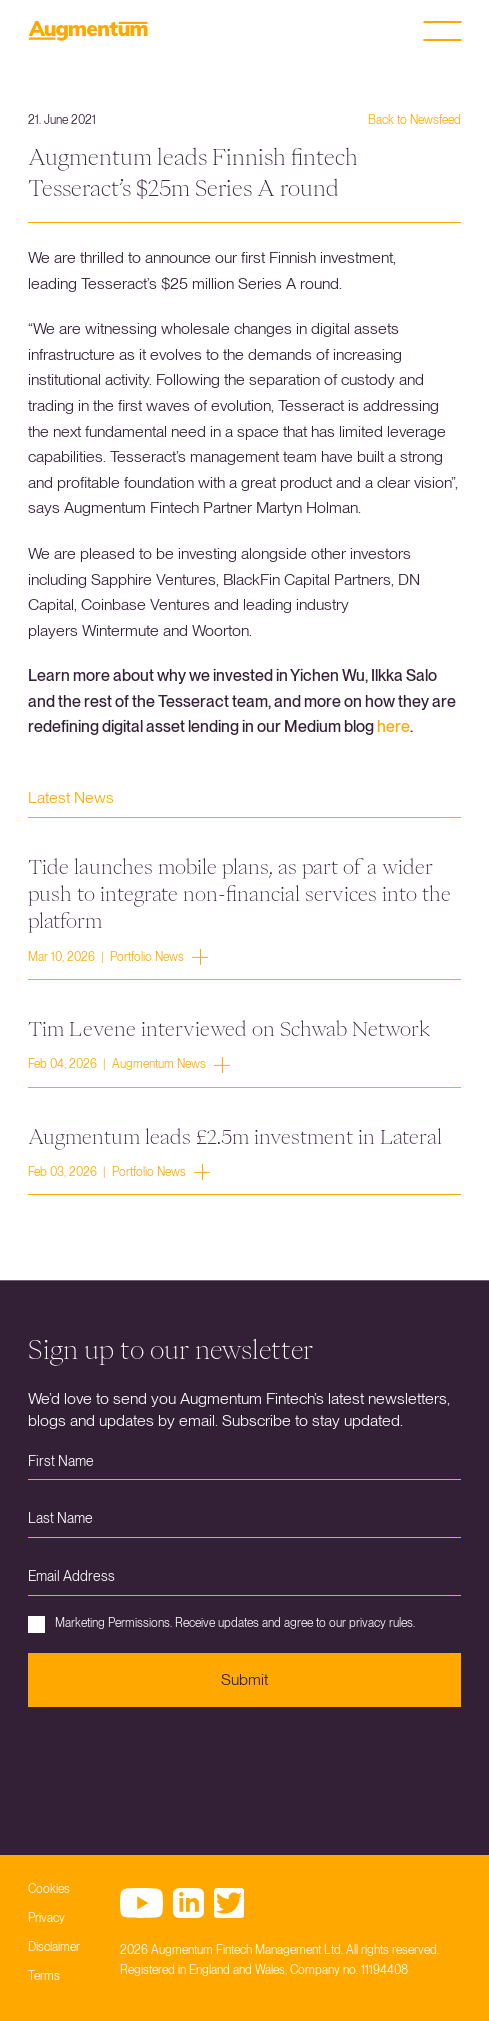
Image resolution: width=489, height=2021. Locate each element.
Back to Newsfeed (414, 120)
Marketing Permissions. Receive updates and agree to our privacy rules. (221, 1624)
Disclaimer (54, 1947)
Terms (44, 1976)
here (393, 726)
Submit (244, 1679)
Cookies (49, 1889)
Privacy (46, 1918)
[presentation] (180, 1766)
